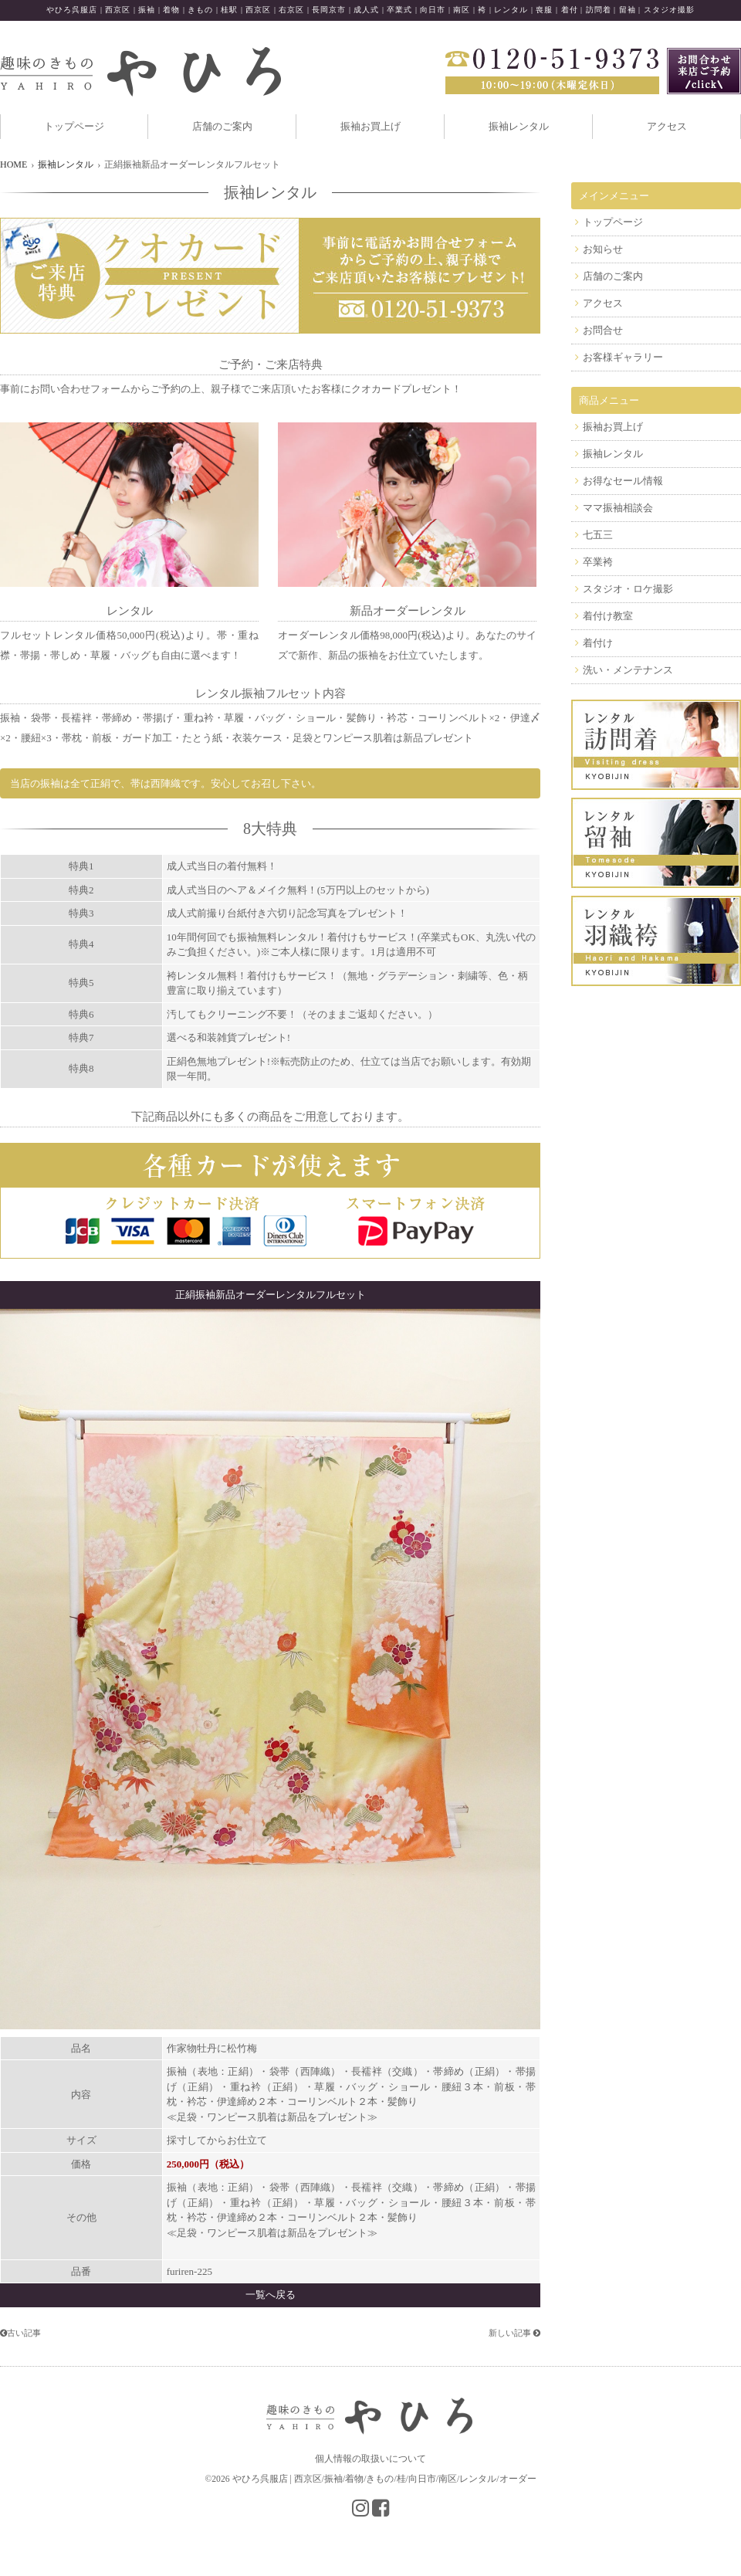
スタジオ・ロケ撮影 (628, 589)
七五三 (598, 535)
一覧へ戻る (270, 2294)
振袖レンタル (519, 126)
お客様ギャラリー (623, 357)
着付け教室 (608, 616)
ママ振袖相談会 (618, 508)
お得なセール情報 (623, 480)
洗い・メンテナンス (628, 670)
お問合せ (603, 330)
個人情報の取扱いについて (370, 2458)
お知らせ (603, 249)
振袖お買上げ (370, 126)
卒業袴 (598, 562)
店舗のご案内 (222, 126)
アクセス (667, 126)
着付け (598, 643)
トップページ (74, 126)
